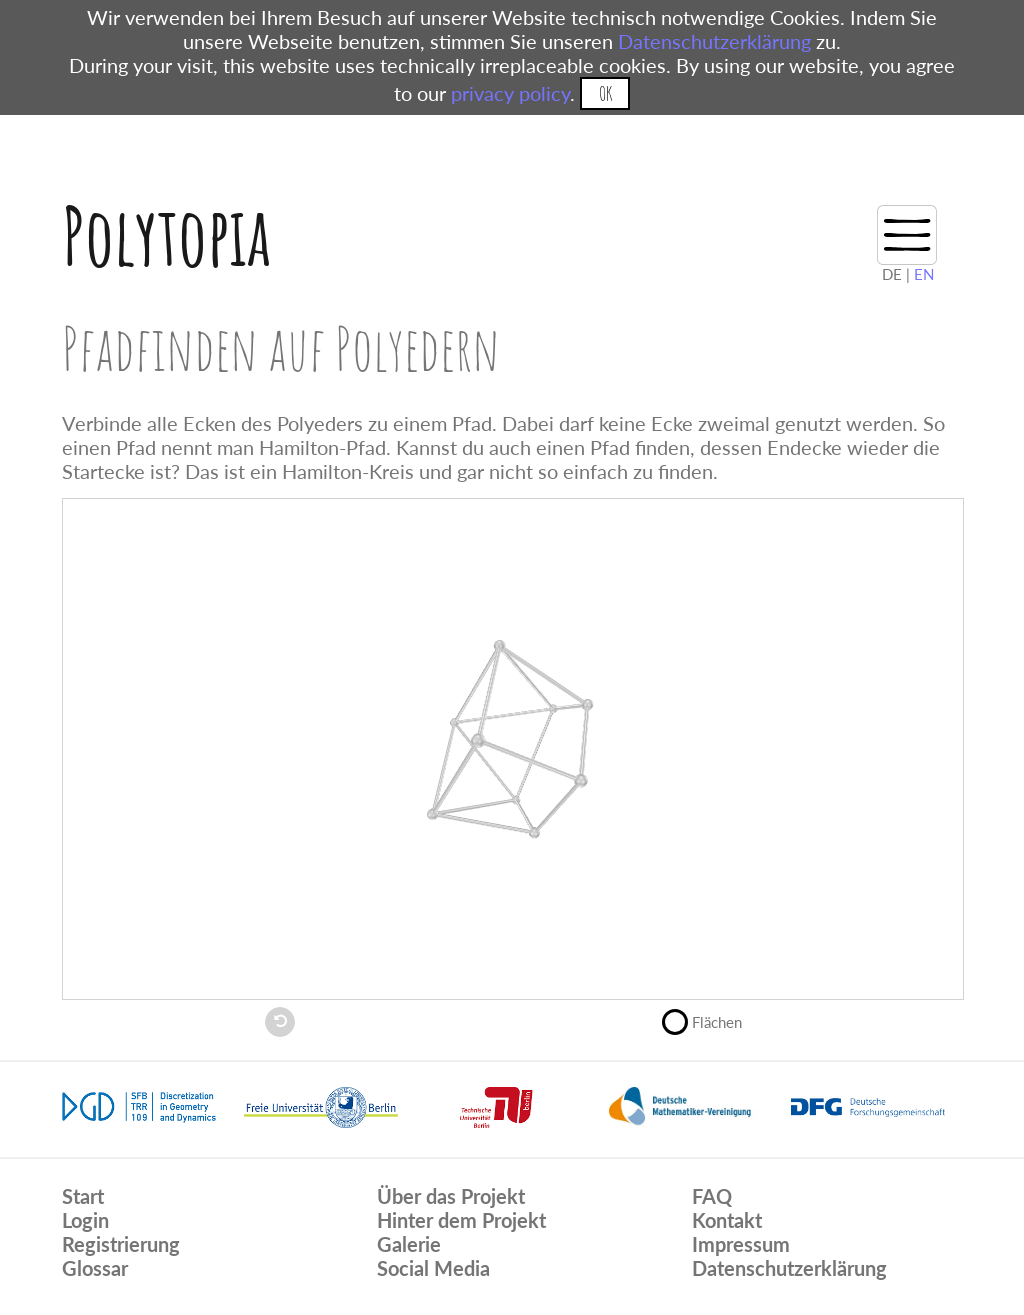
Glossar (95, 1268)
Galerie (409, 1244)
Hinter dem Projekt (461, 1220)
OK (605, 93)
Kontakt (727, 1220)
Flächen (710, 1020)
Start (83, 1196)
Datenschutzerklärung (714, 41)
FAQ (712, 1196)
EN (924, 274)
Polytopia (166, 235)
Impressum (741, 1244)
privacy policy (510, 93)
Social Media (433, 1268)
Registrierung (121, 1244)
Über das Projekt (451, 1196)
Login (85, 1220)
